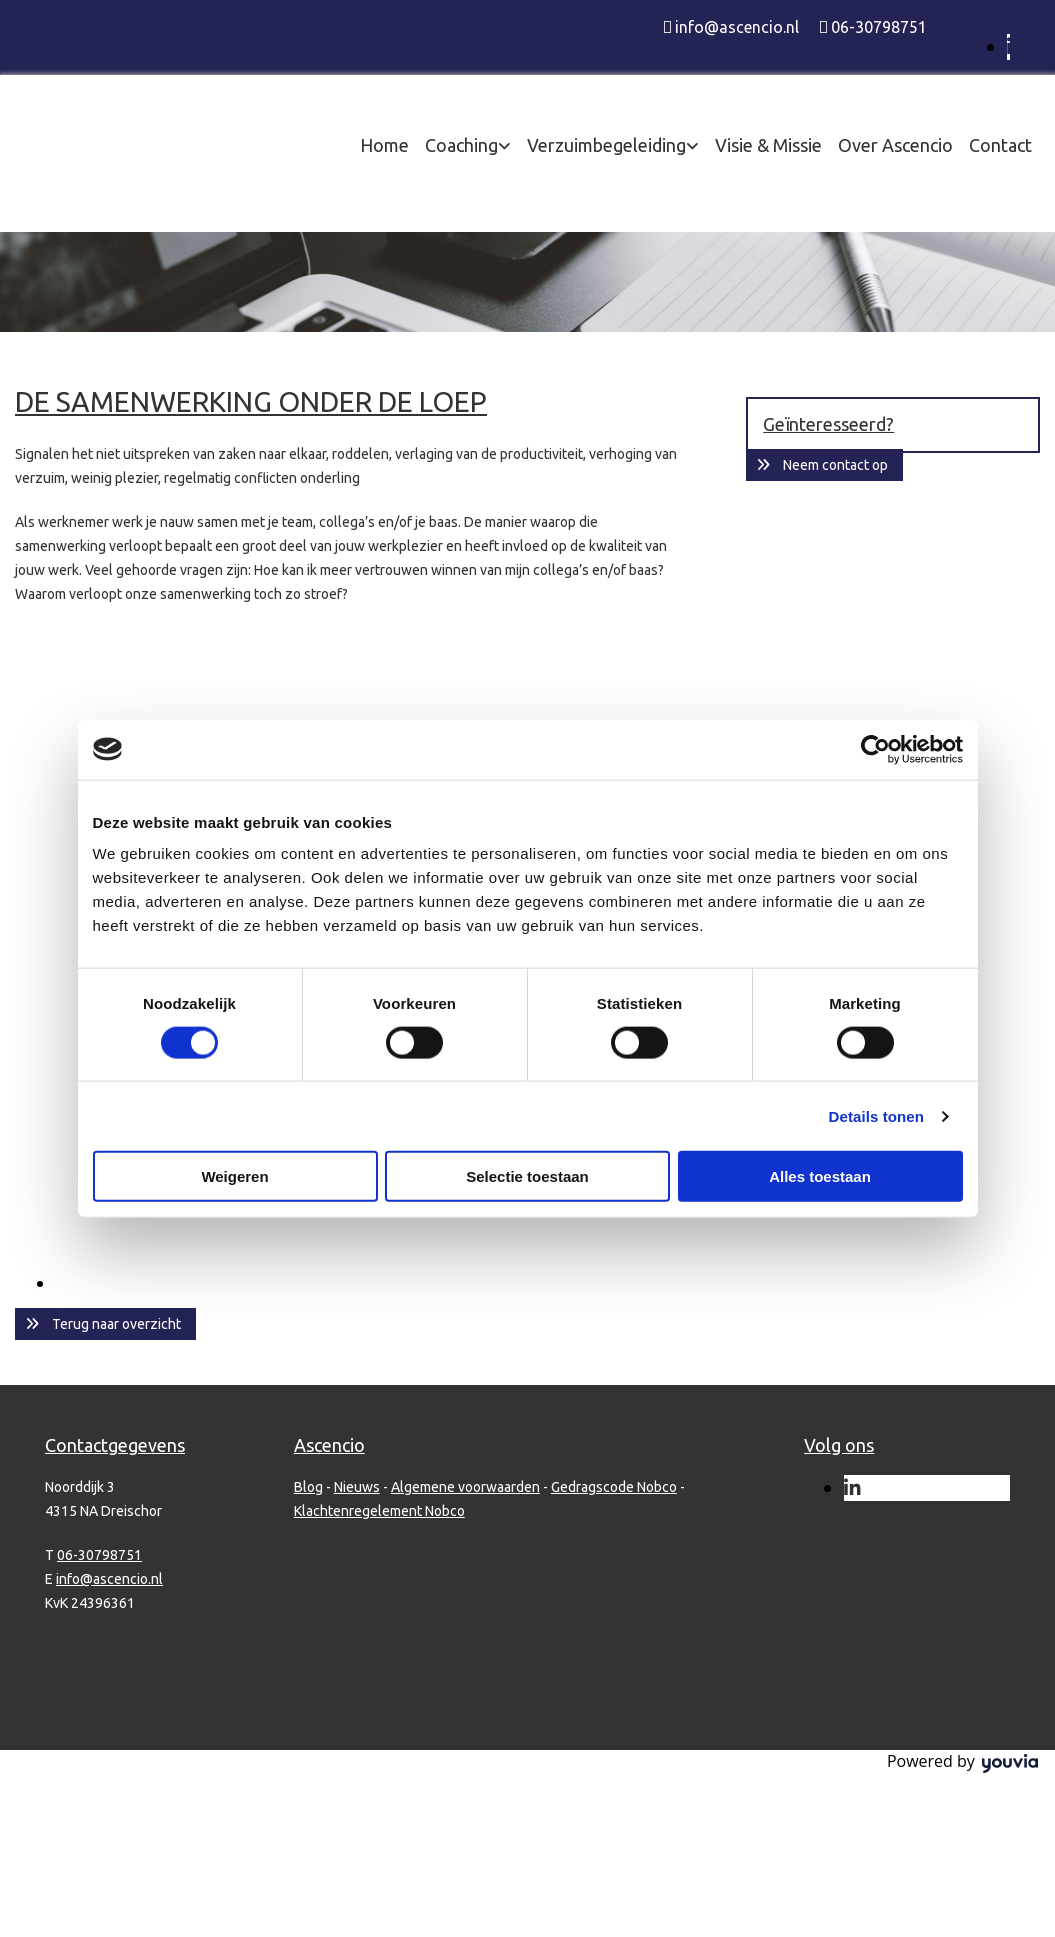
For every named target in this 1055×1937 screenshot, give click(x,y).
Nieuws (357, 1487)
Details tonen (876, 1115)
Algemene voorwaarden (465, 1487)
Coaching (461, 145)
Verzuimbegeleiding (606, 145)
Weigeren (234, 1176)
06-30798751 (879, 27)
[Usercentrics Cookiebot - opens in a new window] (875, 749)
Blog (308, 1487)
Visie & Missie (768, 145)
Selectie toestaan (527, 1176)
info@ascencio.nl (737, 27)
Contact (1000, 145)
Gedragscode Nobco (614, 1487)
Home (384, 145)
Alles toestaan (820, 1176)
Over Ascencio (895, 145)
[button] (105, 1324)
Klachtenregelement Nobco (379, 1511)
